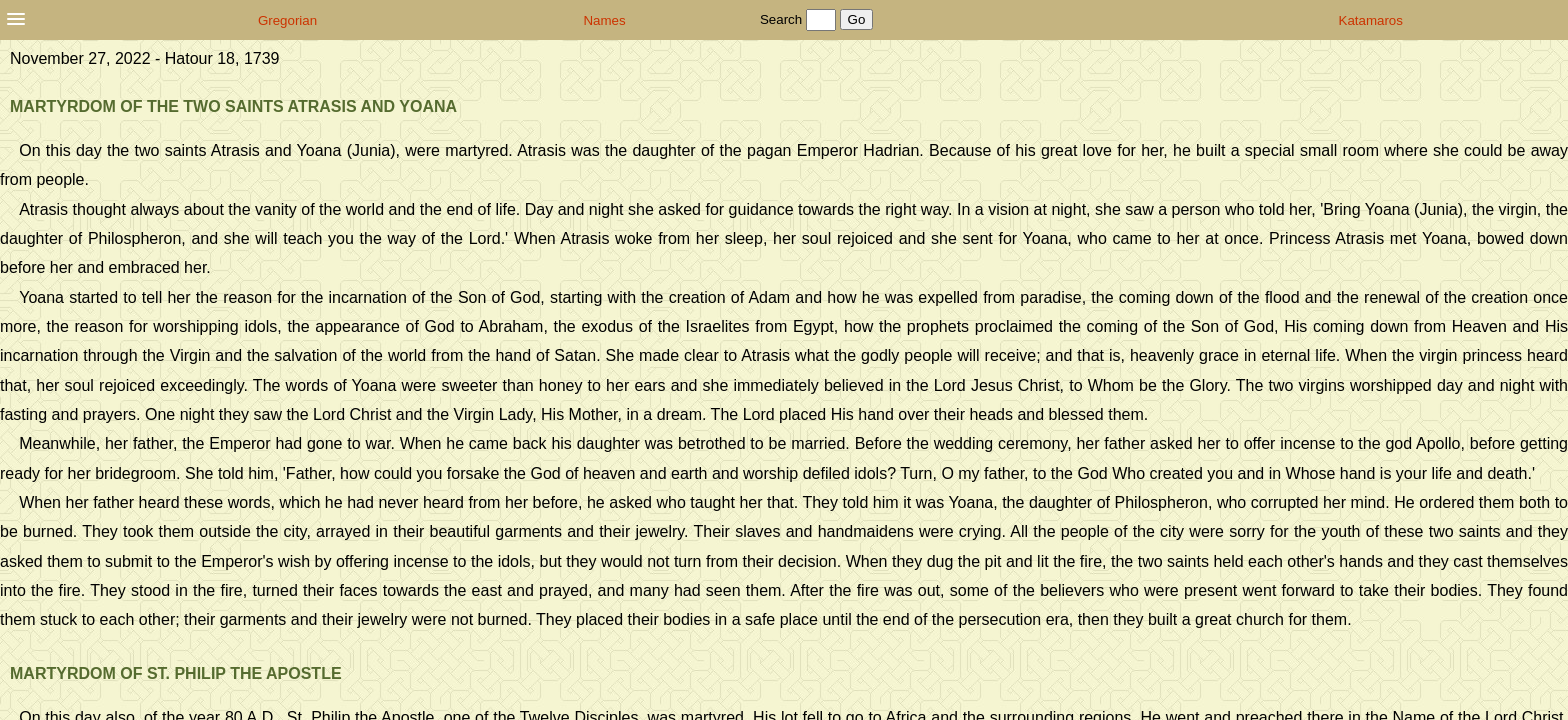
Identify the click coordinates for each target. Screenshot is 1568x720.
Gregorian (287, 20)
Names (604, 20)
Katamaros (1371, 20)
